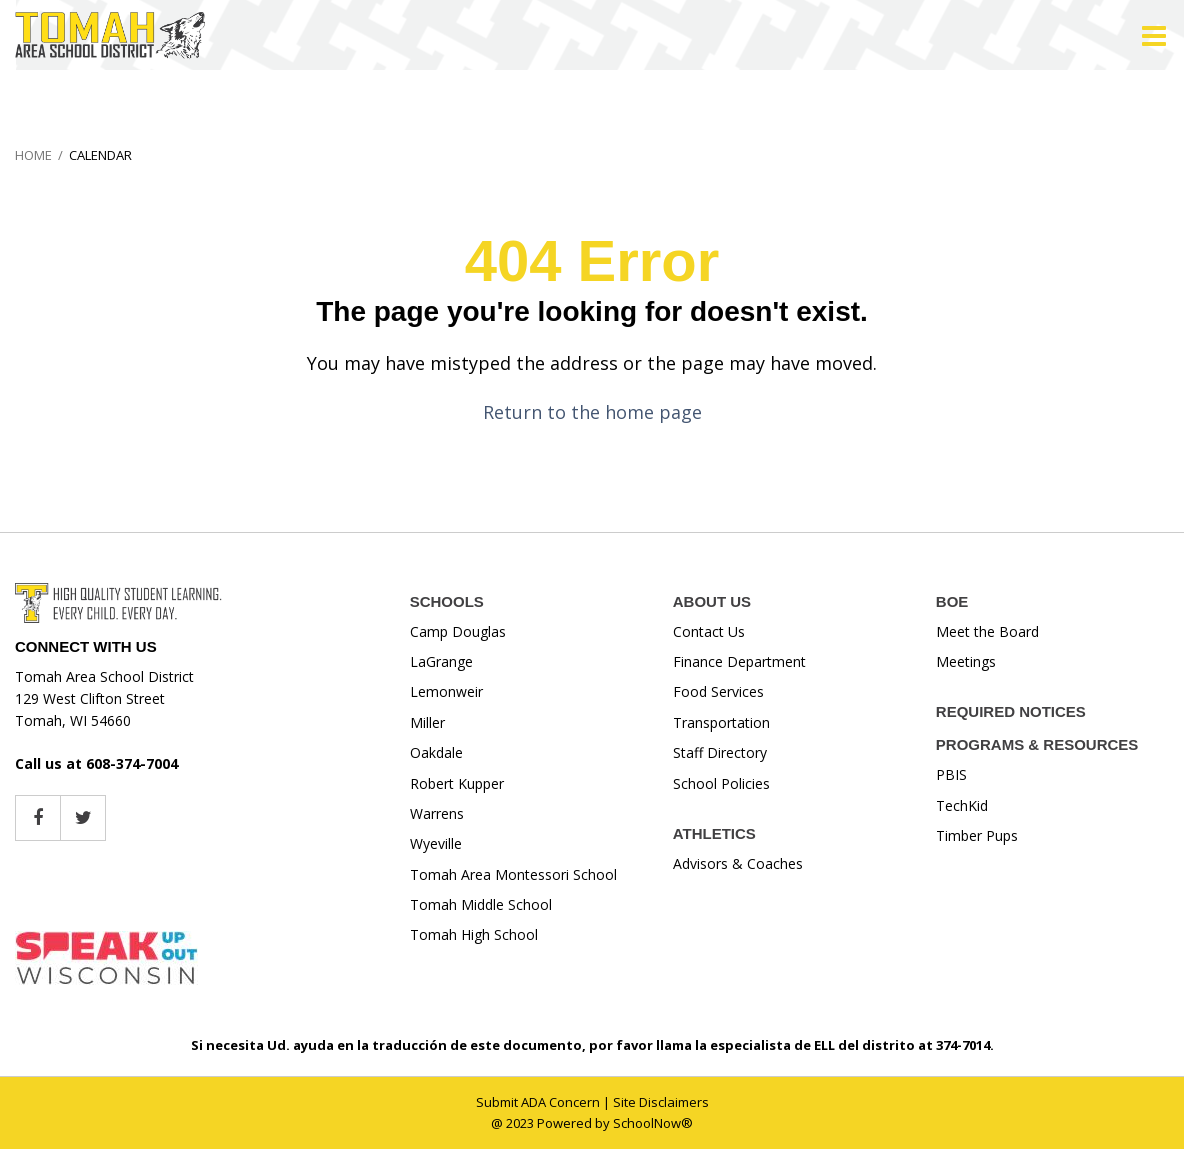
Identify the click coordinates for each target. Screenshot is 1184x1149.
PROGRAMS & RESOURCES (1037, 744)
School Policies (721, 783)
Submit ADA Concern (538, 1102)
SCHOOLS (447, 601)
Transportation (721, 722)
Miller (427, 722)
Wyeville (436, 843)
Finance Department (739, 661)
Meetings (966, 661)
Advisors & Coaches (738, 863)
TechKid (962, 805)
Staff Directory (720, 752)
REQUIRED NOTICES (1011, 711)
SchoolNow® (653, 1123)
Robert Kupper (457, 783)
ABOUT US (712, 601)
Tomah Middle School (481, 904)
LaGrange (441, 661)
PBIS (951, 774)
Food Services (718, 691)
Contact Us (709, 631)
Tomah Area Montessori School (513, 874)
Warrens (437, 813)
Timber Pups (977, 835)
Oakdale (436, 752)
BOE (952, 601)
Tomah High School (474, 934)
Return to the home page (592, 412)
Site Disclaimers (661, 1102)
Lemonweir (446, 691)
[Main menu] (1154, 35)
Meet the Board (987, 631)
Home (33, 155)
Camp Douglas (458, 631)
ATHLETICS (714, 833)
